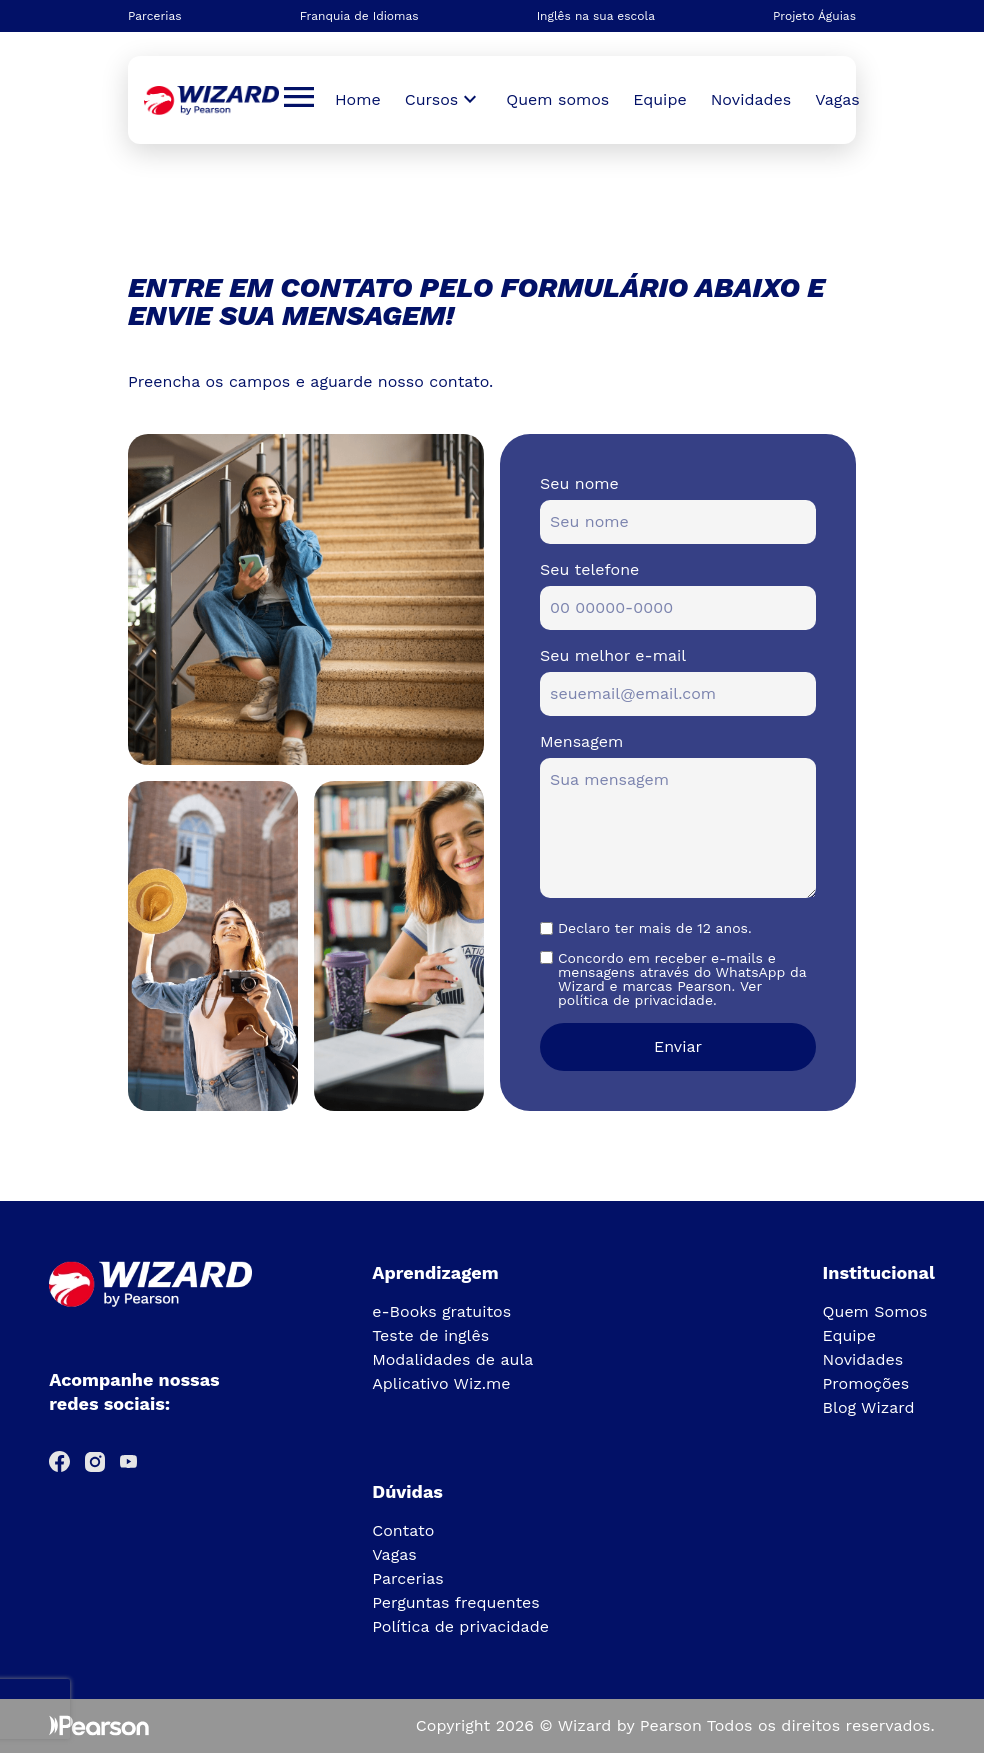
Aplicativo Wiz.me (441, 1383)
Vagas (837, 99)
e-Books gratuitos (441, 1311)
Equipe (659, 99)
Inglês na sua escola (596, 16)
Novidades (751, 99)
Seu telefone (589, 569)
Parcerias (155, 16)
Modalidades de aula (452, 1359)
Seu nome (579, 483)
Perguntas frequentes (456, 1602)
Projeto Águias (814, 16)
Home (358, 99)
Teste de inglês (430, 1335)
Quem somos (557, 99)
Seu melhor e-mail (613, 655)
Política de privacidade (460, 1626)
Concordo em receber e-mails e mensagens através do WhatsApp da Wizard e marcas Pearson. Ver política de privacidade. (682, 979)
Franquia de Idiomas (359, 16)
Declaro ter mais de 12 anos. (655, 928)
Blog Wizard (869, 1407)
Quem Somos (875, 1311)
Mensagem (581, 741)
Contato (403, 1530)
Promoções (866, 1383)
